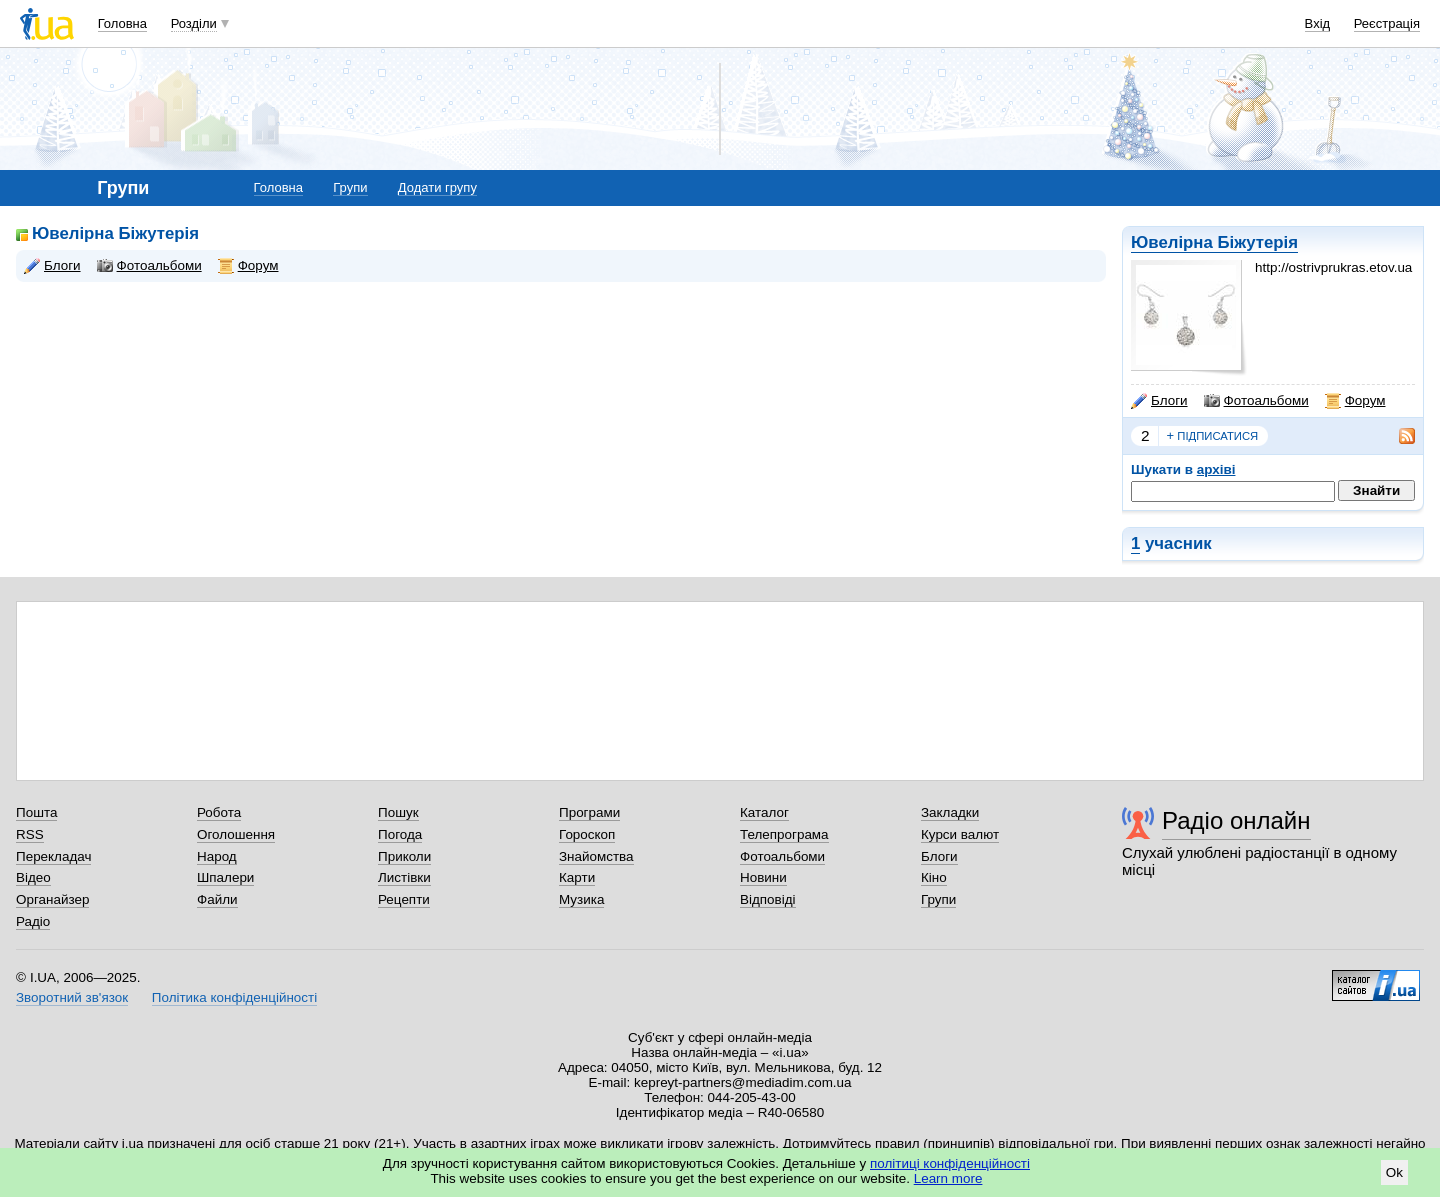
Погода (400, 834)
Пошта (36, 812)
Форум (1355, 401)
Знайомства (596, 856)
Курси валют (960, 834)
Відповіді (768, 899)
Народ (217, 856)
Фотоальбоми (1256, 401)
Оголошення (236, 834)
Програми (589, 812)
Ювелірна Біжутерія (1214, 242)
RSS (30, 834)
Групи (350, 187)
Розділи (194, 23)
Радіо (33, 921)
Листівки (404, 877)
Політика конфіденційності (234, 997)
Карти (577, 877)
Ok (1394, 1172)
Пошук (398, 812)
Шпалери (225, 877)
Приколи (404, 856)
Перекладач (53, 856)
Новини (763, 877)
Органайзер (52, 899)
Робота (219, 812)
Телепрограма (784, 834)
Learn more (948, 1178)
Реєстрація (1387, 23)
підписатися (1213, 436)
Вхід (1318, 23)
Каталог (764, 812)
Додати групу (437, 187)
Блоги (1159, 401)
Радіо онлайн (1236, 820)
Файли (217, 899)
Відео (33, 877)
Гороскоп (587, 834)
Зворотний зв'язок (72, 997)
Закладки (950, 812)
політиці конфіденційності (950, 1163)
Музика (581, 899)
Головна (122, 23)
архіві (1216, 469)
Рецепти (404, 899)
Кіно (934, 877)
